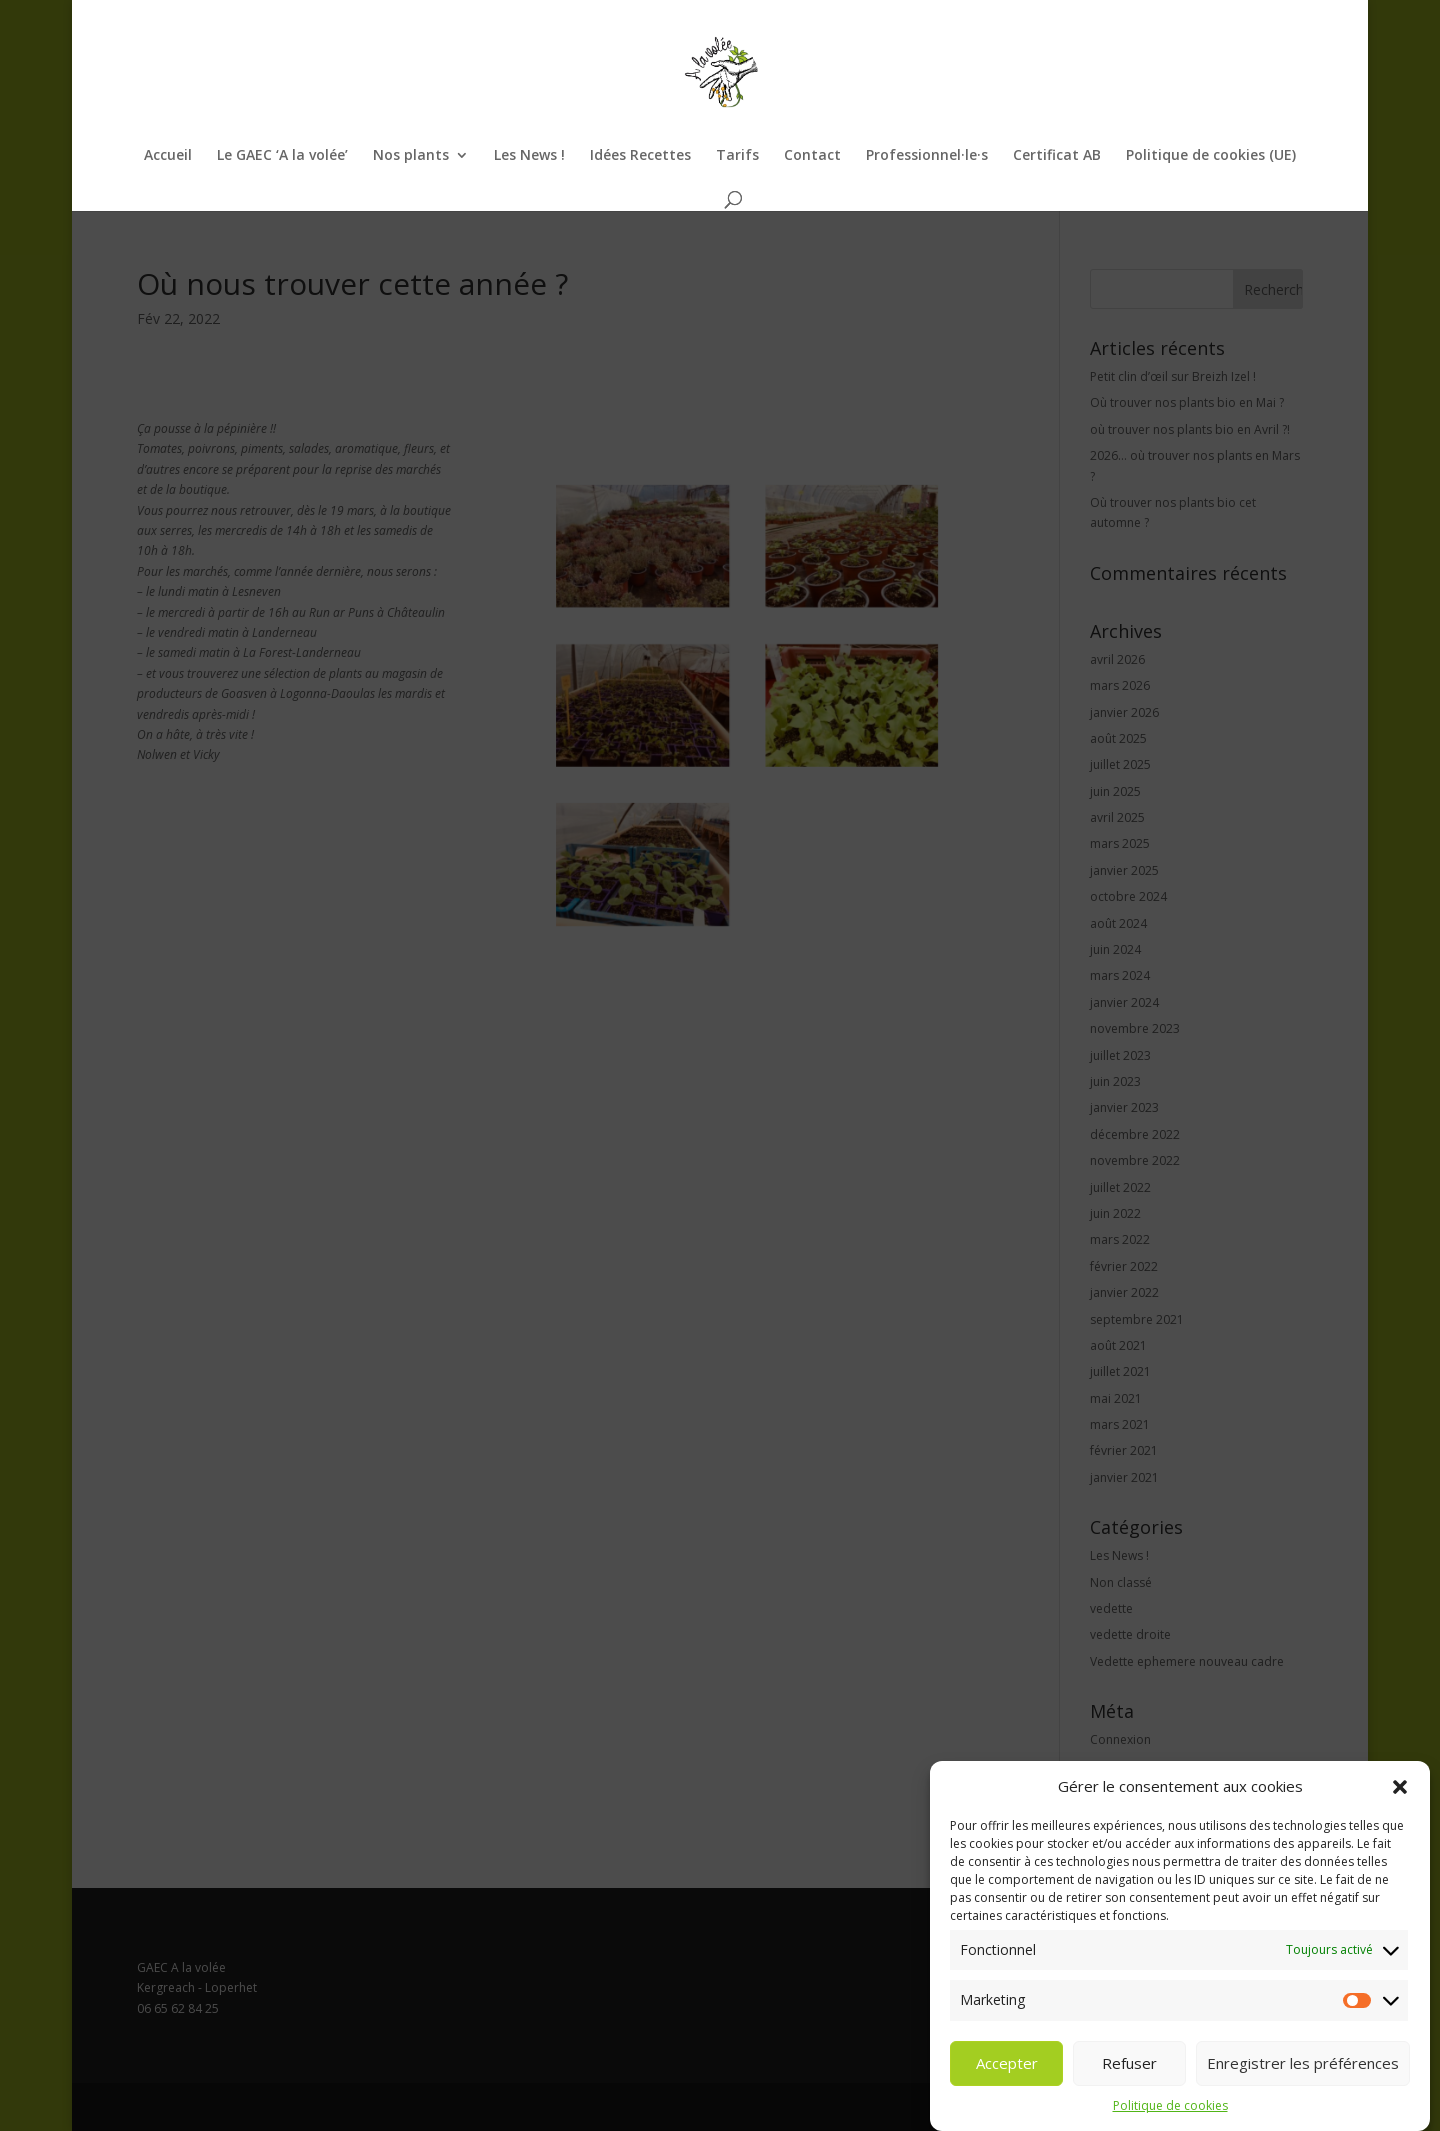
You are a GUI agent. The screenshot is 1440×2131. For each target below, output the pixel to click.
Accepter (1007, 2094)
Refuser (1129, 2094)
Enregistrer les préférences (1303, 2094)
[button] (1400, 1818)
